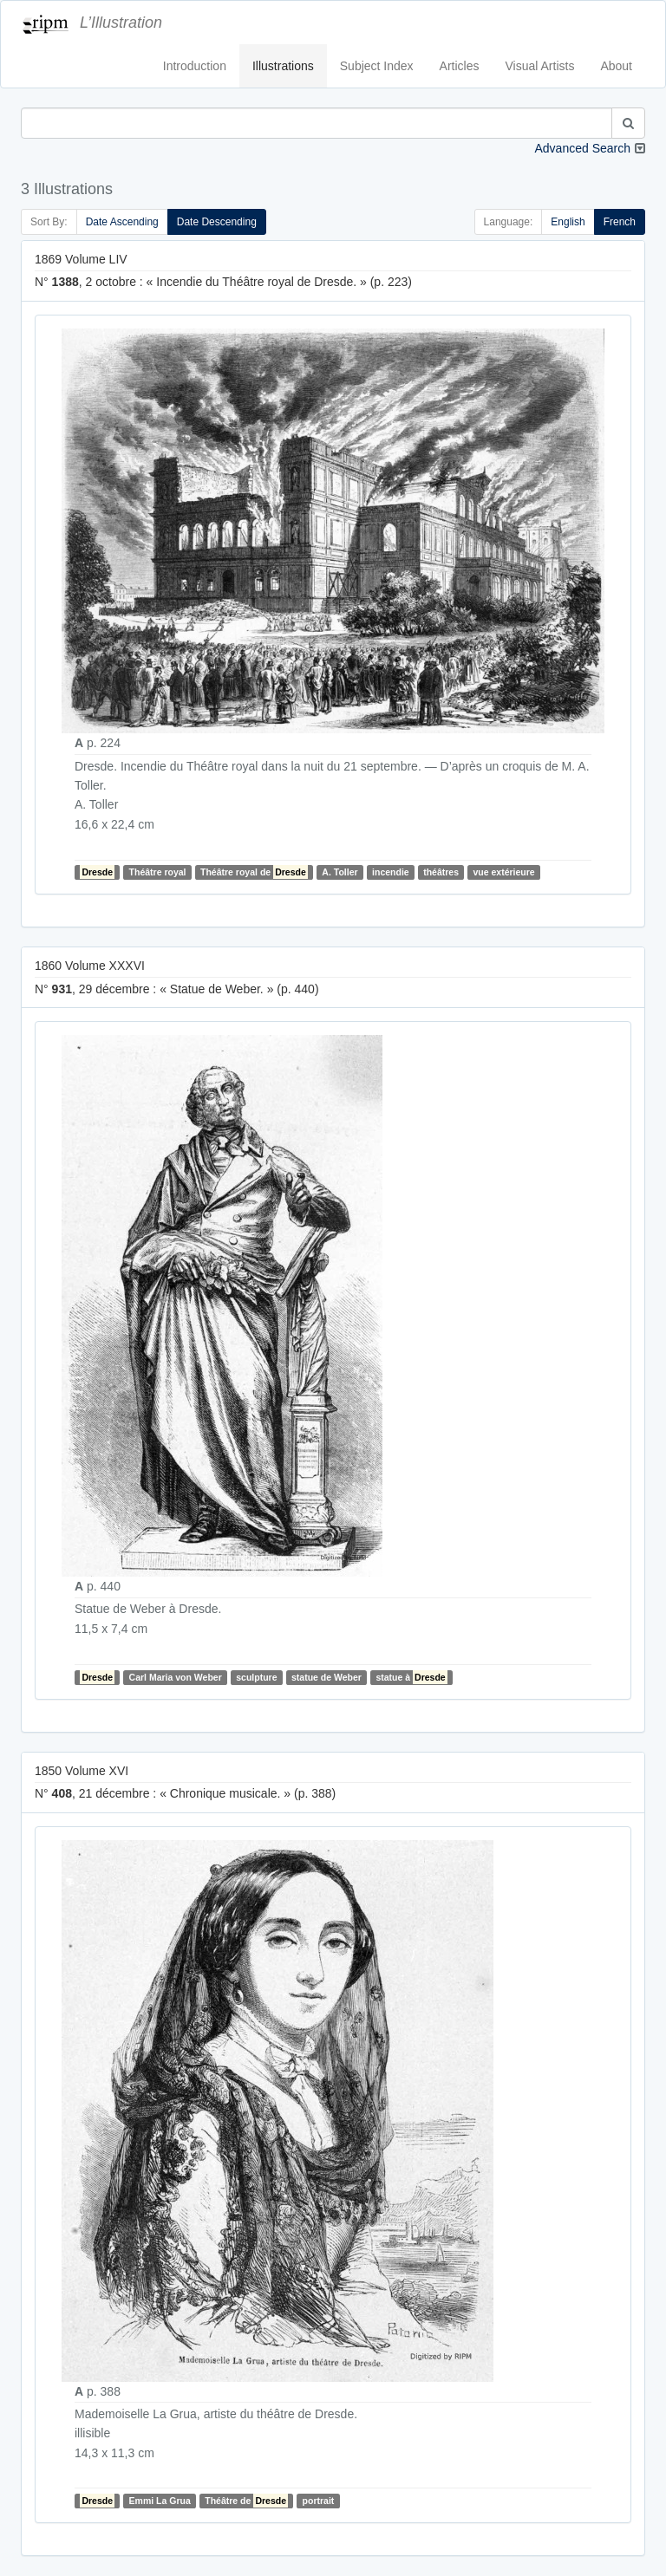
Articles (460, 66)
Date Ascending (122, 222)
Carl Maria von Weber (175, 1677)
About (616, 66)
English (567, 222)
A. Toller (339, 872)
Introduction (194, 66)
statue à (411, 1677)
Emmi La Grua (160, 2500)
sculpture (256, 1677)
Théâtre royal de (254, 872)
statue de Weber (326, 1677)
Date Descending (217, 222)
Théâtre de (246, 2501)
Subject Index (377, 66)
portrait (319, 2500)
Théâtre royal (157, 872)
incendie (390, 872)
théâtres (441, 872)
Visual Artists (540, 66)
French (620, 222)
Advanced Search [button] (582, 148)
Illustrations (283, 66)
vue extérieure (503, 872)
